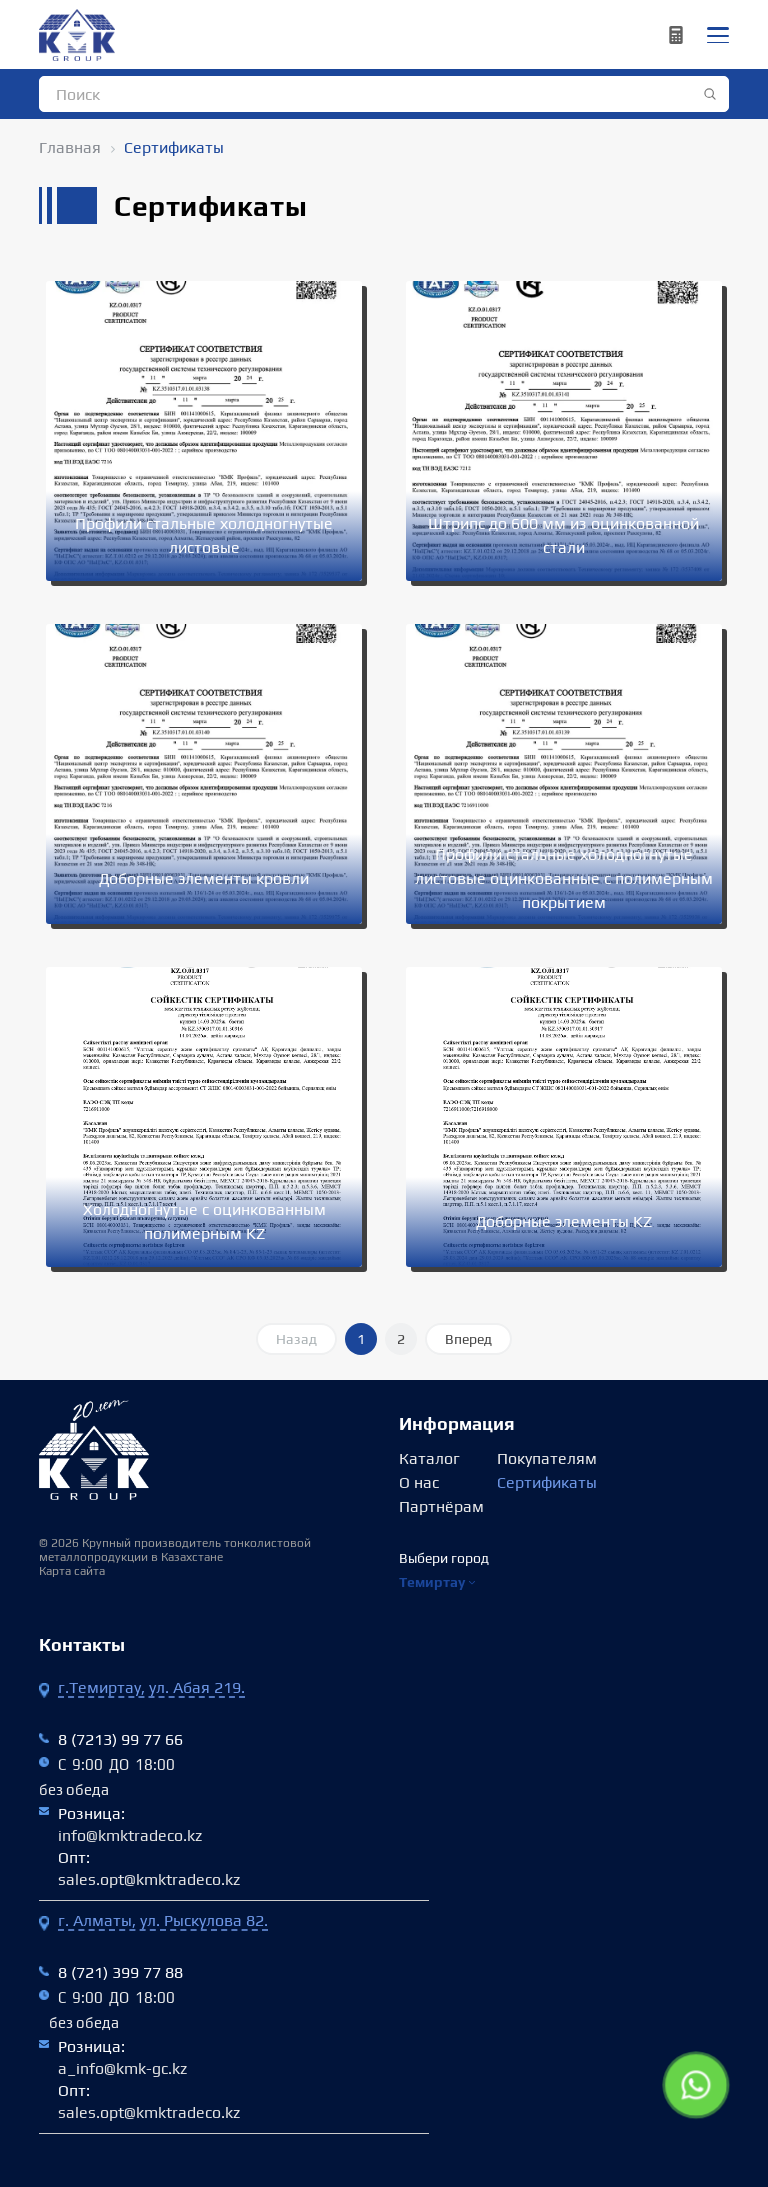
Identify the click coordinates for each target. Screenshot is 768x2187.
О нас (419, 1482)
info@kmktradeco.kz (130, 1835)
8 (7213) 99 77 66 (120, 1739)
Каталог (429, 1458)
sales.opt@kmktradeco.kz (149, 1879)
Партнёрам (441, 1506)
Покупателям (547, 1458)
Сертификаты (547, 1482)
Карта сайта (72, 1571)
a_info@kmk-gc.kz (122, 2068)
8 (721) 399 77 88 (120, 1972)
